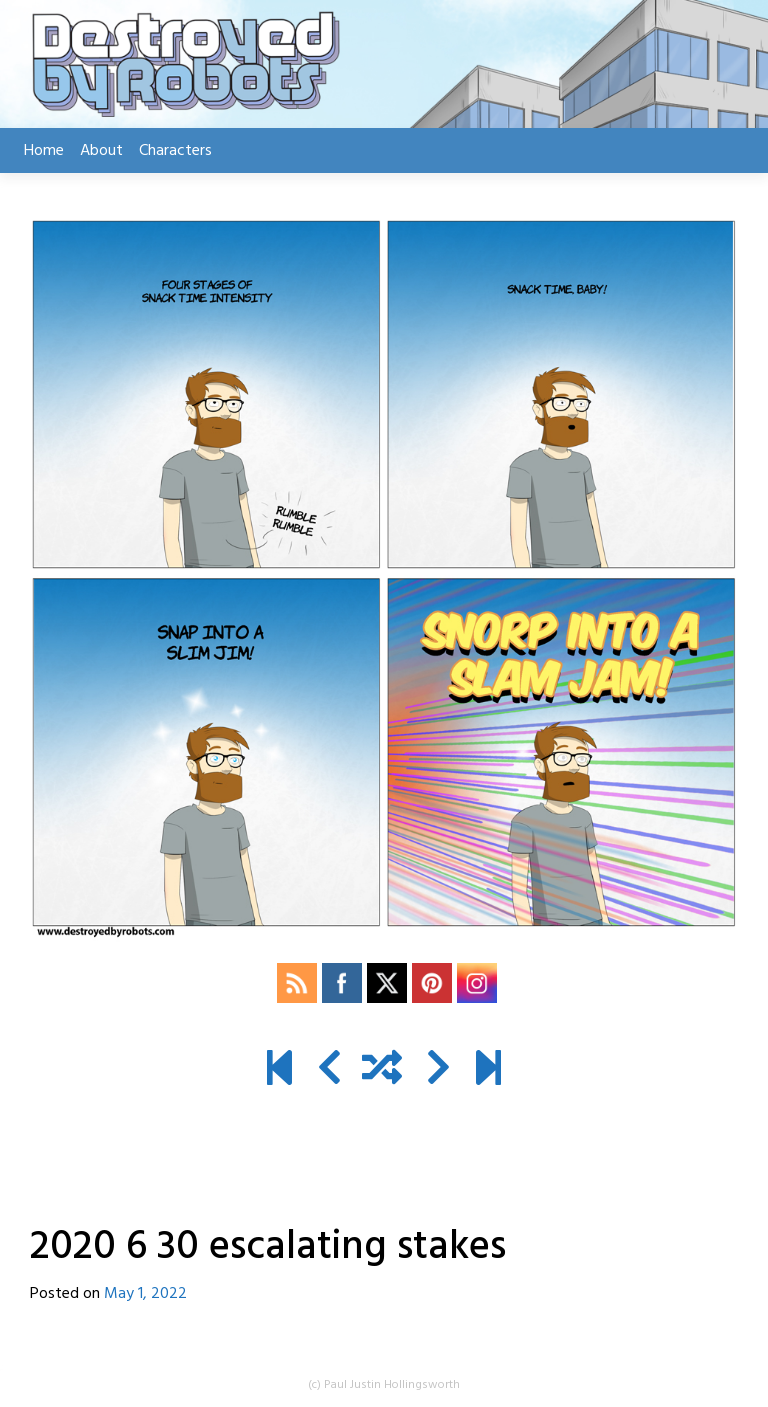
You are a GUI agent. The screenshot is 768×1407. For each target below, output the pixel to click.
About (101, 151)
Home (44, 151)
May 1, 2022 (145, 1294)
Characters (175, 151)
